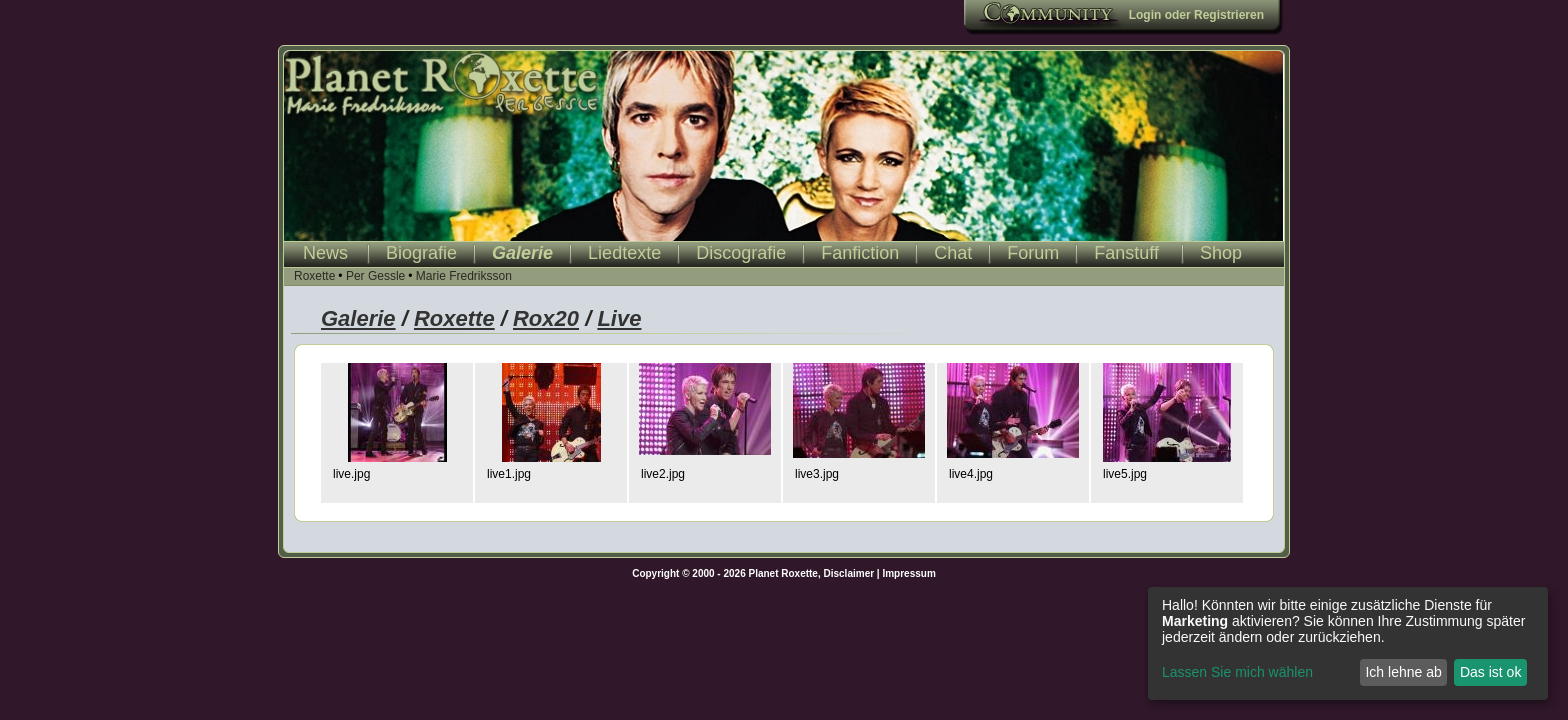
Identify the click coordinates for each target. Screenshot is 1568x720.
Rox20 (546, 318)
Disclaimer (849, 573)
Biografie (421, 253)
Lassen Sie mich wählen (1237, 672)
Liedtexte (624, 253)
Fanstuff (1126, 253)
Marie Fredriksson (464, 276)
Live (619, 318)
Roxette (314, 276)
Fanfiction (860, 253)
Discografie (741, 253)
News (325, 253)
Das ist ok (1490, 672)
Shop (1221, 253)
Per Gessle (375, 276)
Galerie (522, 253)
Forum (1033, 253)
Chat (953, 253)
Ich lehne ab (1403, 672)
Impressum (908, 573)
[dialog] (1348, 643)
